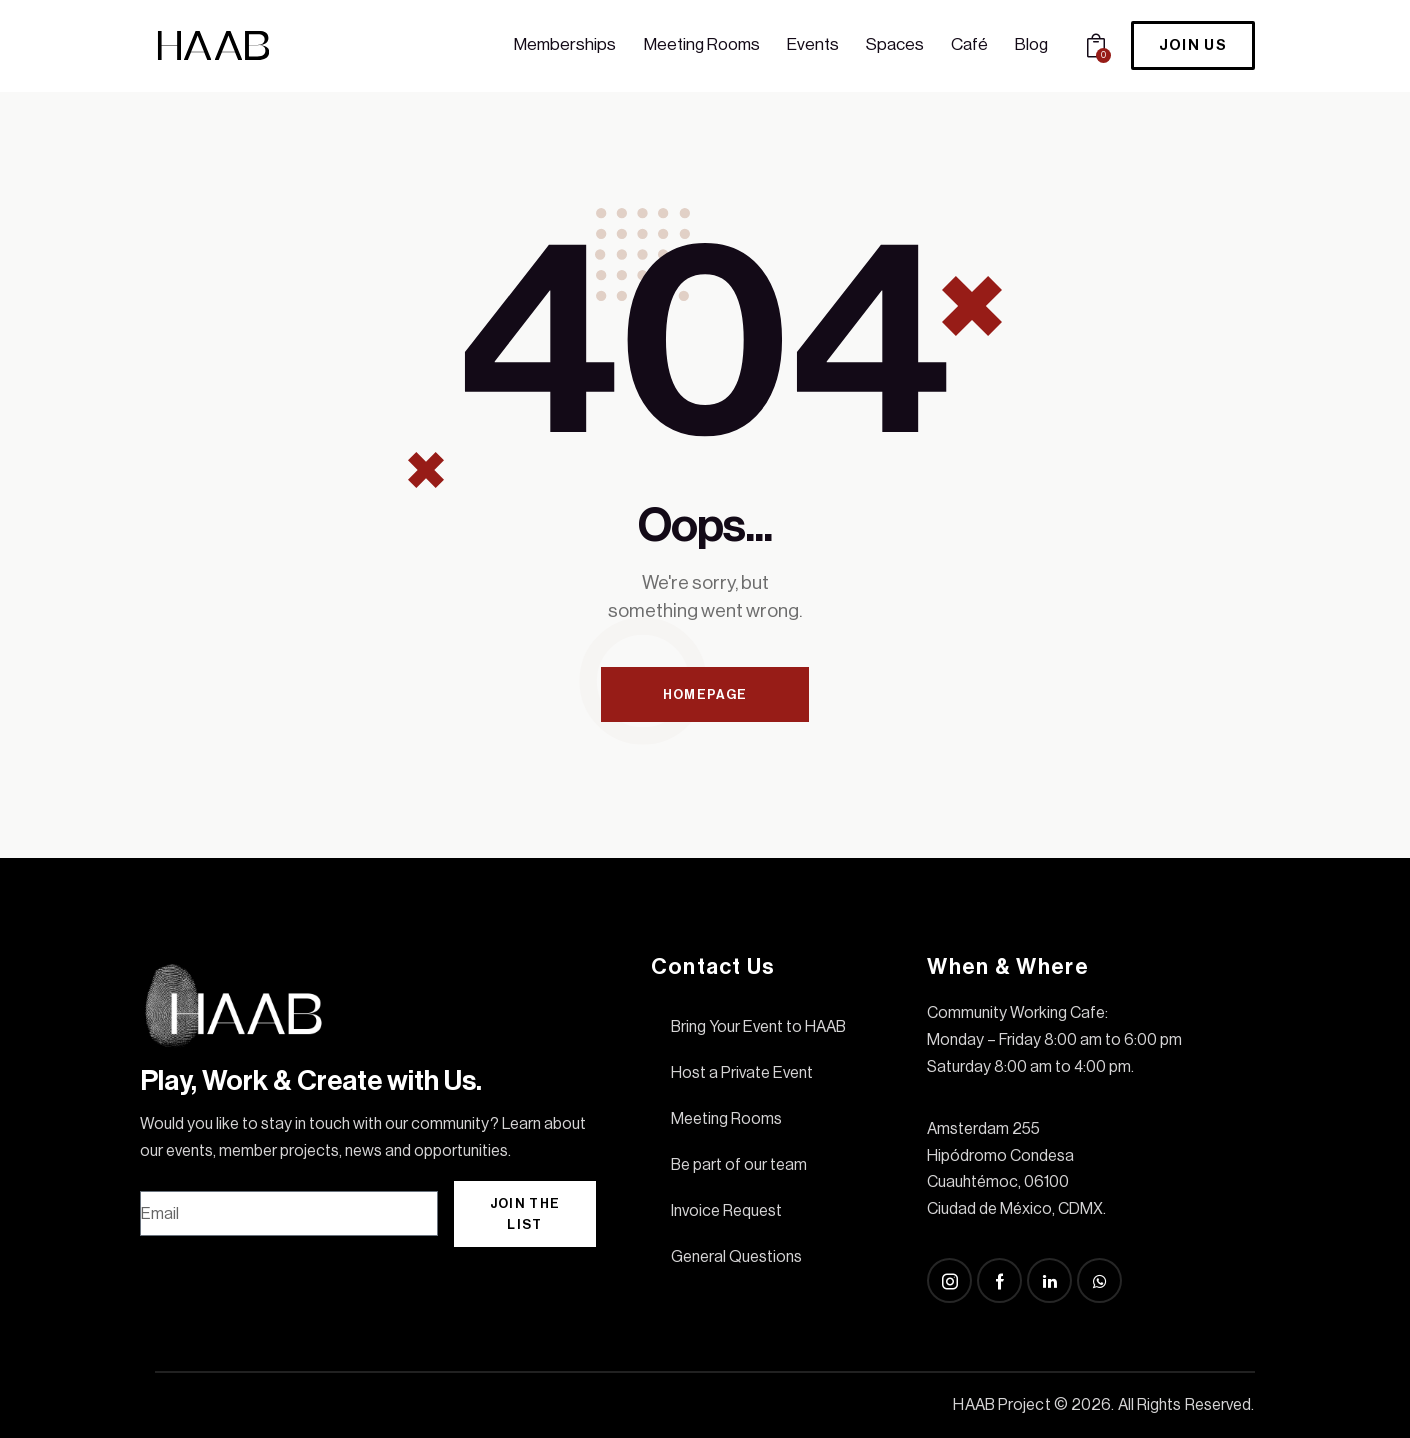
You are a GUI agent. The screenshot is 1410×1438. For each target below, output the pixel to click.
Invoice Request (726, 1211)
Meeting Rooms (726, 1119)
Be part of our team (739, 1165)
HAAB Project (1001, 1405)
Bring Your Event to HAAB (758, 1027)
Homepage (705, 694)
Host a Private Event (742, 1073)
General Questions (736, 1257)
